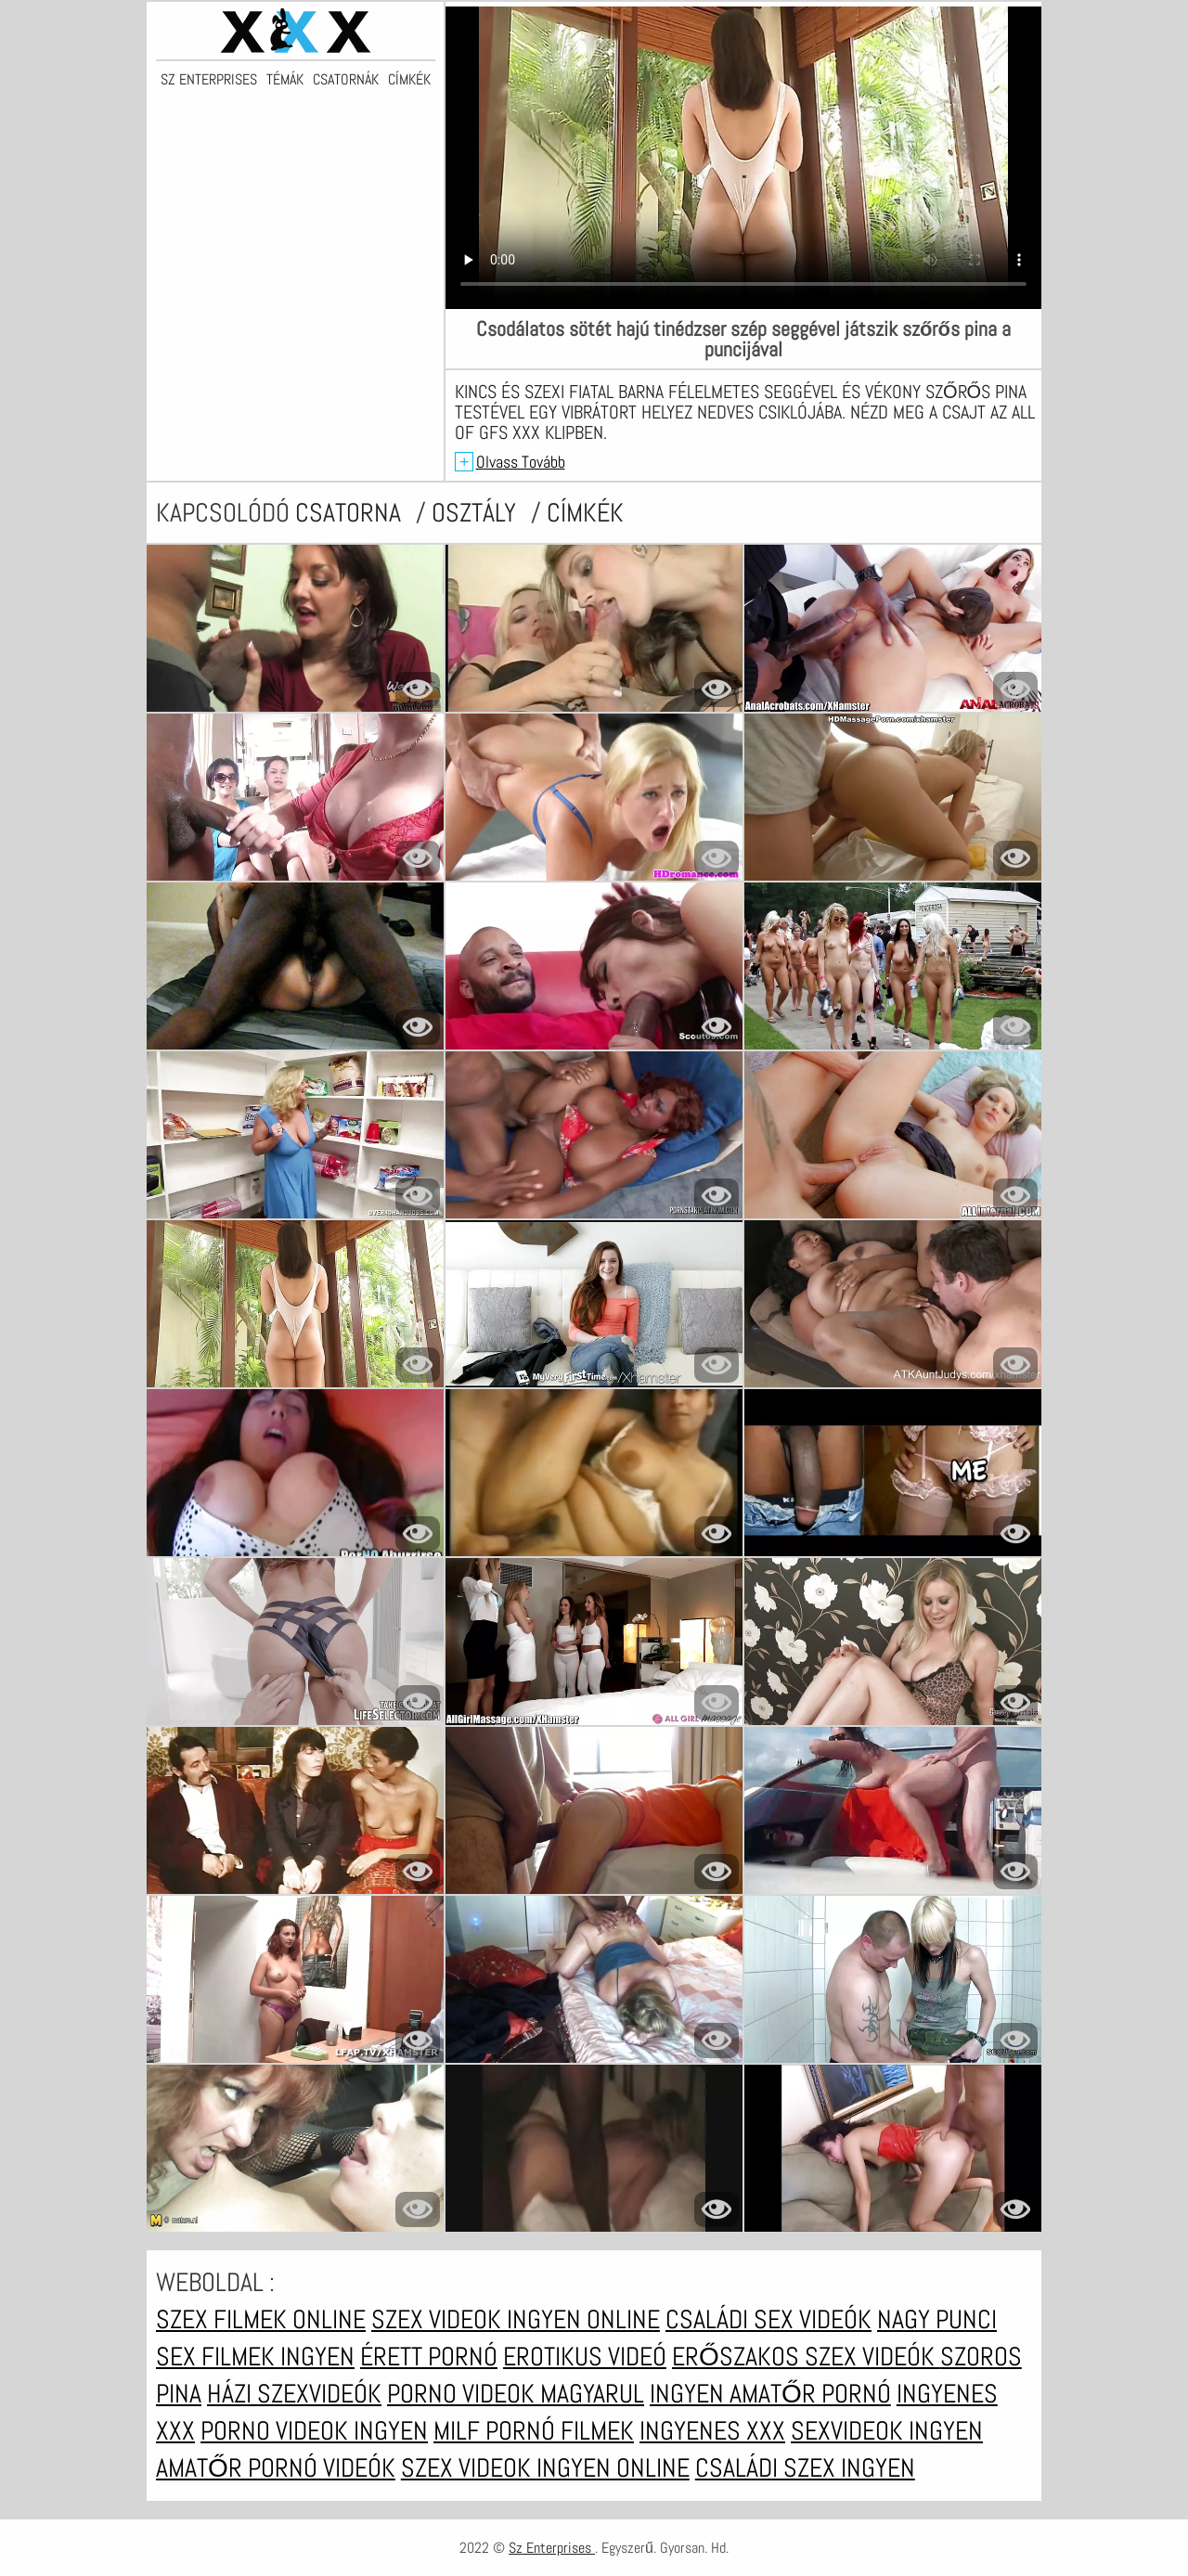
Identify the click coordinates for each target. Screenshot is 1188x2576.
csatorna (351, 512)
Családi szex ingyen (805, 2468)
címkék (585, 512)
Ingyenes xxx (712, 2431)
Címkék (409, 80)
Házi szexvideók (294, 2393)
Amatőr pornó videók (275, 2468)
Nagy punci (937, 2319)
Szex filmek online (261, 2319)
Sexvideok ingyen (887, 2431)
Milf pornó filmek (533, 2431)
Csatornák (346, 80)
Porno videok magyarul (515, 2393)
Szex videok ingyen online (515, 2319)
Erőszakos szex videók (806, 2356)
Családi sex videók (768, 2319)
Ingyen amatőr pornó (770, 2393)
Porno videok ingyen (314, 2431)
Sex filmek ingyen (255, 2356)
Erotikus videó (584, 2356)
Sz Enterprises (209, 80)
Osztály (477, 512)
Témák (284, 80)
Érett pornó (428, 2356)
